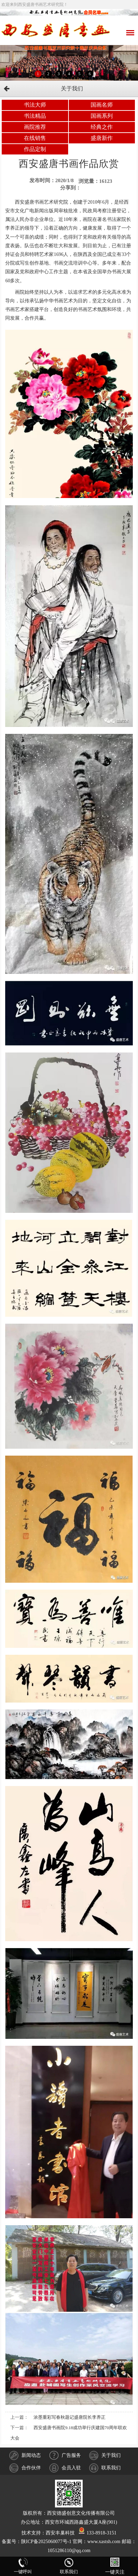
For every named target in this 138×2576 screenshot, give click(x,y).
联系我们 (105, 2467)
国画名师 (102, 105)
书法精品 (35, 116)
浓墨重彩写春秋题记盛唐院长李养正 (69, 2417)
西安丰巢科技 (60, 2532)
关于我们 (105, 2455)
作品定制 (35, 149)
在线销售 (35, 138)
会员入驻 (65, 2467)
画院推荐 (35, 127)
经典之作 (102, 127)
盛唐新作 (102, 138)
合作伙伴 (25, 2467)
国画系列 (102, 116)
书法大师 (35, 105)
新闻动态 (25, 2455)
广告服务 (65, 2455)
